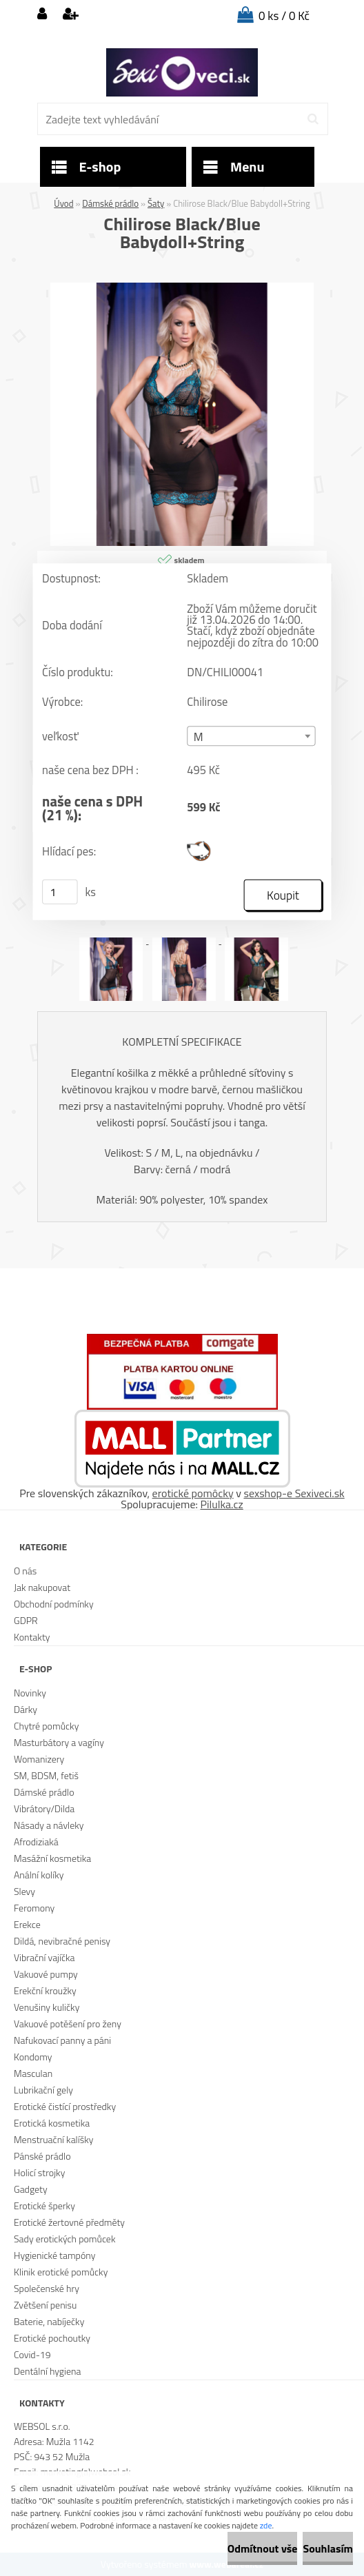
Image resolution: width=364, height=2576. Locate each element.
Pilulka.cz (222, 1504)
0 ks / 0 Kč (284, 16)
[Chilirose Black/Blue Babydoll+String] (182, 288)
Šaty (156, 203)
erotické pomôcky (193, 1493)
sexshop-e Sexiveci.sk (293, 1493)
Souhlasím (328, 2548)
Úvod (63, 203)
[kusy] (60, 892)
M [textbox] (198, 736)
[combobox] (251, 736)
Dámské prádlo (110, 203)
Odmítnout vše (263, 2548)
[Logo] (182, 72)
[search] (313, 119)
